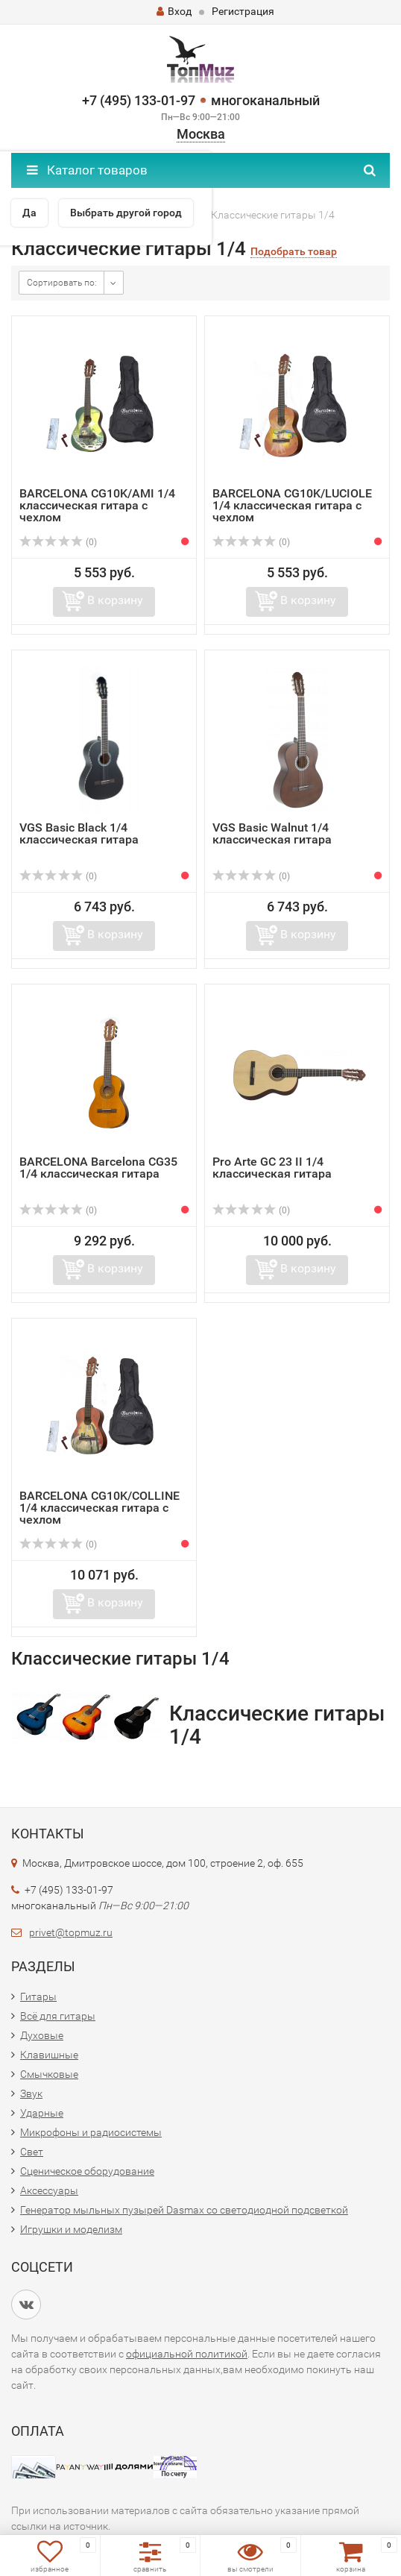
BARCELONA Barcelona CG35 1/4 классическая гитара (98, 1168)
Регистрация (243, 11)
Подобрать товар (293, 251)
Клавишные (49, 2055)
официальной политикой (186, 2354)
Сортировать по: (62, 282)
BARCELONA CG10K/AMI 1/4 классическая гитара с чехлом (97, 505)
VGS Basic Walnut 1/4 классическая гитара (272, 833)
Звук (31, 2093)
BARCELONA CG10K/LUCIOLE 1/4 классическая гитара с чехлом (292, 505)
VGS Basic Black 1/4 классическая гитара (79, 833)
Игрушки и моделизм (71, 2229)
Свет (31, 2152)
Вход (174, 11)
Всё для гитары (57, 2016)
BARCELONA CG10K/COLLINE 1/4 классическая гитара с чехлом (99, 1508)
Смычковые (49, 2074)
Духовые (41, 2035)
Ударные (41, 2113)
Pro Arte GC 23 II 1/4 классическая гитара (272, 1168)
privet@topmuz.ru (71, 1932)
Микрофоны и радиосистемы (91, 2132)
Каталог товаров (87, 170)
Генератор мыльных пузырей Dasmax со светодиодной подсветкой (184, 2210)
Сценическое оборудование (87, 2171)
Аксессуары (49, 2190)
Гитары (38, 1996)
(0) (58, 542)
